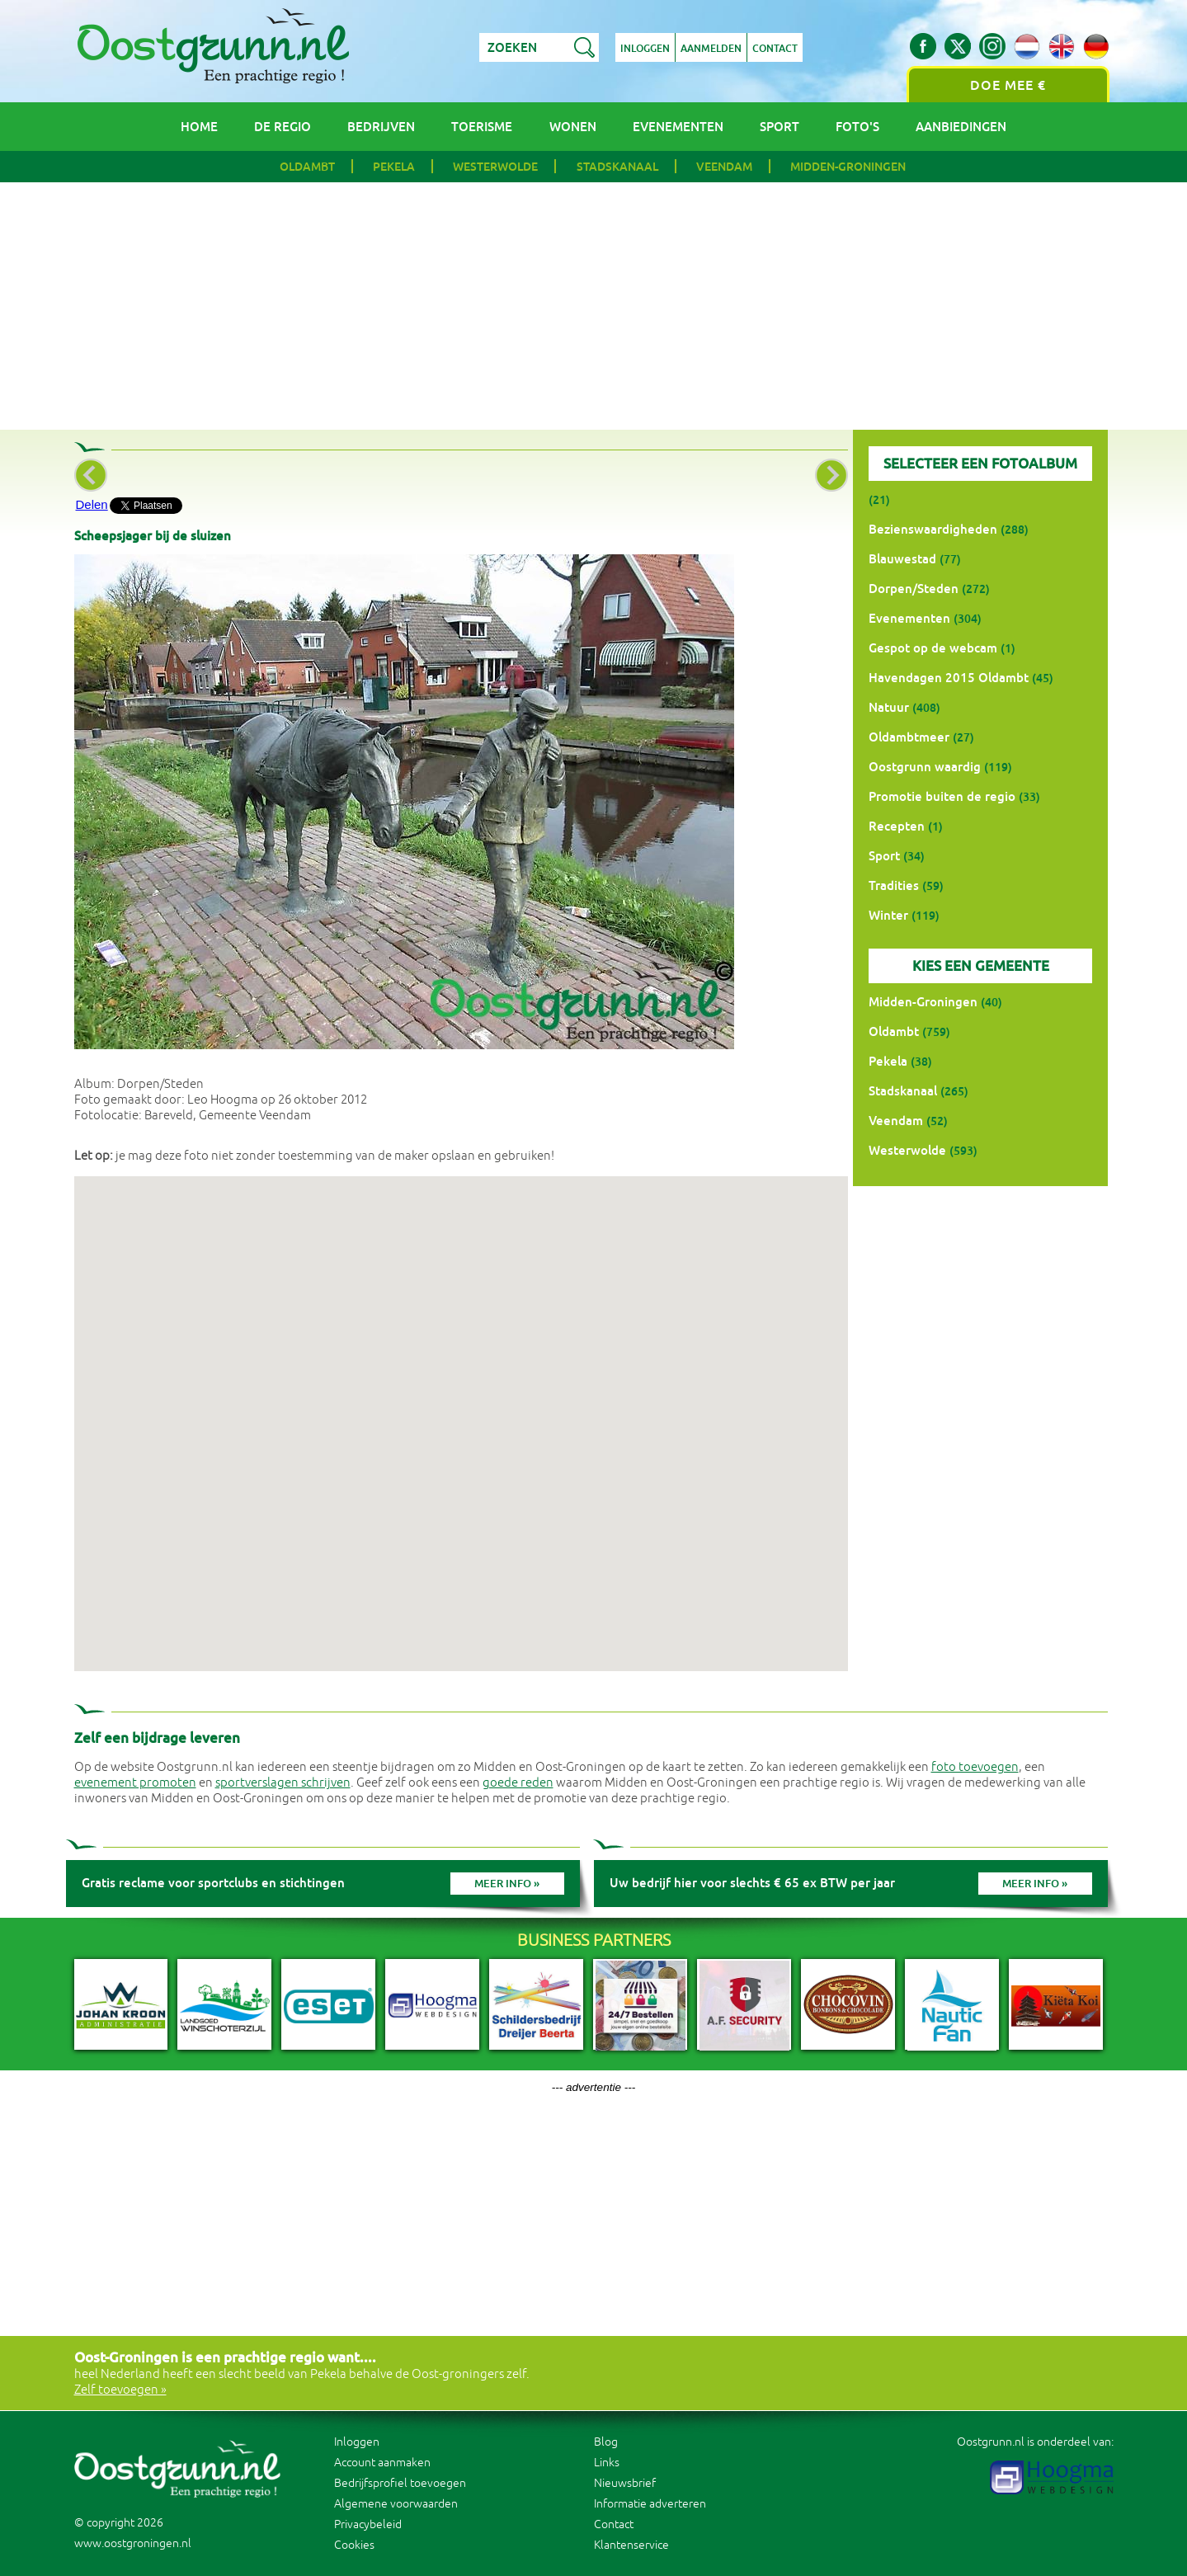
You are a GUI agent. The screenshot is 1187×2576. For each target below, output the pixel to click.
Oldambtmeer (909, 737)
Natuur (889, 707)
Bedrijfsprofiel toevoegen (400, 2483)
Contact (775, 48)
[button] (461, 1408)
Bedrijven (381, 126)
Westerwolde (495, 166)
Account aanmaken (382, 2463)
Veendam (724, 166)
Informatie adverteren (650, 2504)
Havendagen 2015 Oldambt (949, 677)
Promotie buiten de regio (942, 796)
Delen (92, 504)
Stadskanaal (617, 166)
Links (606, 2463)
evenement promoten (135, 1783)
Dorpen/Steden (914, 588)
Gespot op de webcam (933, 648)
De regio (282, 126)
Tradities (894, 885)
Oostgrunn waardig (925, 767)
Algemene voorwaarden (396, 2504)
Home (199, 126)
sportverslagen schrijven (283, 1783)
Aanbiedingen (961, 126)
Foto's (857, 126)
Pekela (394, 166)
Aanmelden (711, 48)
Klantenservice (631, 2545)
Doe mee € (1008, 85)
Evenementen (678, 126)
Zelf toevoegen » (120, 2390)
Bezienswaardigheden (933, 529)
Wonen (572, 126)
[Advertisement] (594, 306)
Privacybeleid (368, 2524)
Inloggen (645, 48)
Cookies (354, 2545)
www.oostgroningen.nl (132, 2543)
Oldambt (307, 166)
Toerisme (481, 126)
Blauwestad (902, 559)
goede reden (518, 1783)
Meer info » (506, 1884)
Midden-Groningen (848, 166)
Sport (779, 126)
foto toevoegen (975, 1767)
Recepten (897, 826)
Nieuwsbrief (625, 2483)
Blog (606, 2442)
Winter (888, 915)
